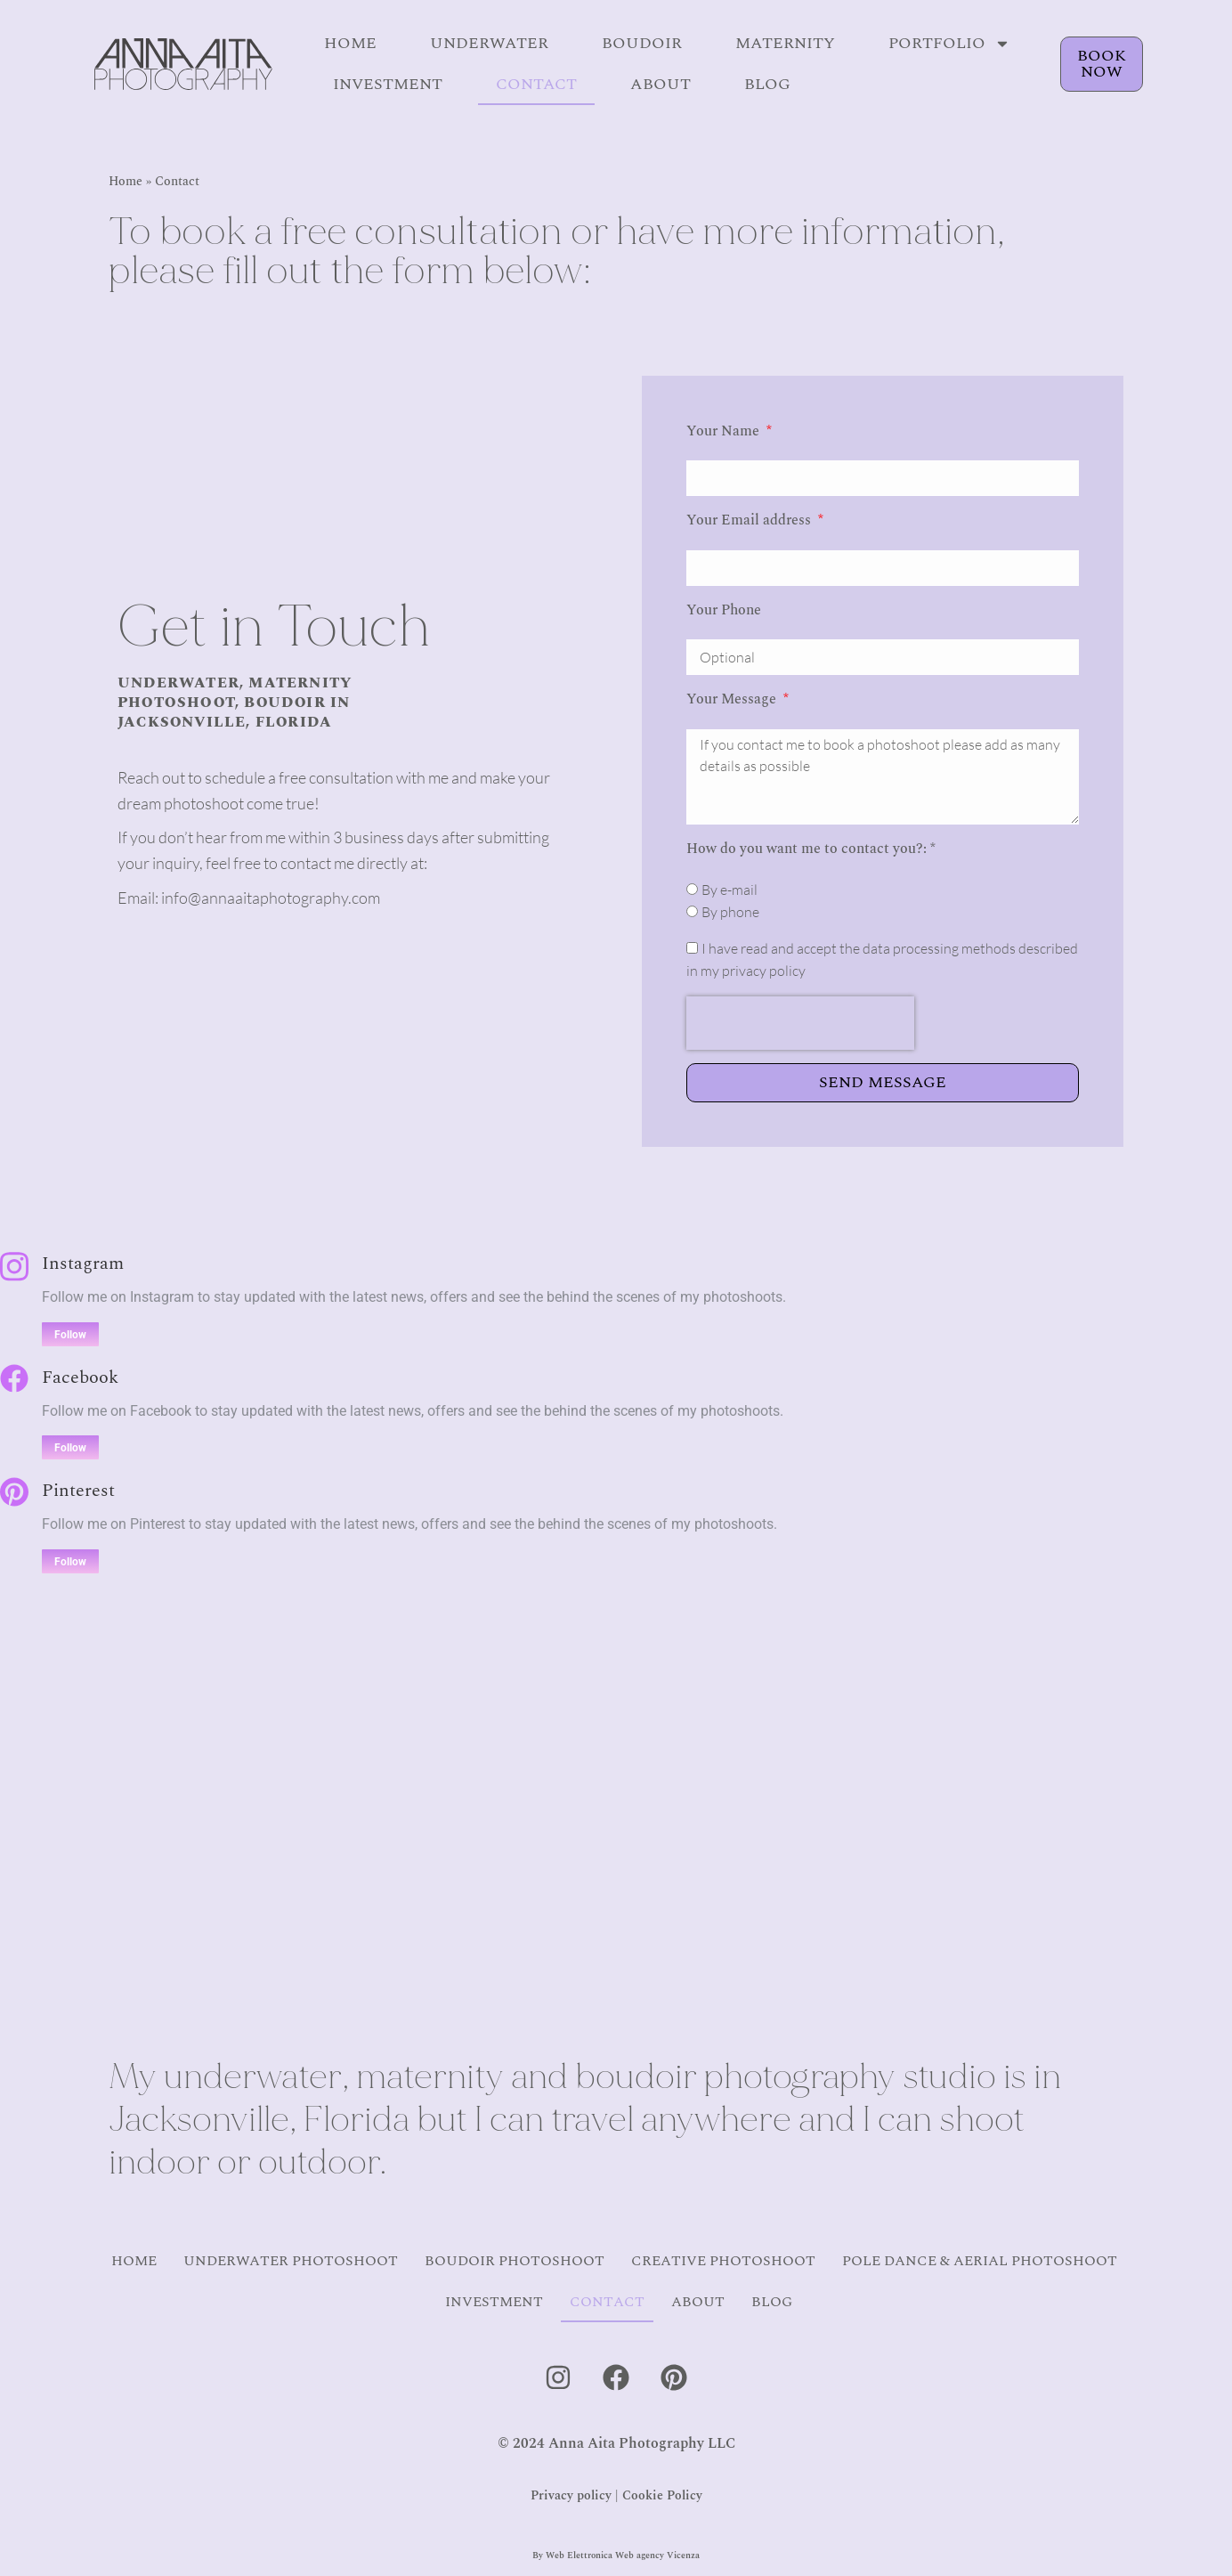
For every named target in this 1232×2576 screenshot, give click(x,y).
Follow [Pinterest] (70, 1562)
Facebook (80, 1377)
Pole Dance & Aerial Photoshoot (979, 2260)
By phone (730, 912)
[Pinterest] (14, 1492)
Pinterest (78, 1490)
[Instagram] (14, 1266)
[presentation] (800, 1023)
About (660, 84)
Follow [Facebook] (70, 1448)
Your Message (733, 699)
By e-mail (729, 889)
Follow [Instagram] (70, 1335)
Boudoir (642, 43)
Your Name (724, 431)
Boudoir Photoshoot (514, 2260)
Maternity (785, 43)
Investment (387, 84)
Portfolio (949, 44)
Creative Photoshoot (723, 2260)
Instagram (83, 1263)
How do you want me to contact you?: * (811, 848)
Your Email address (750, 520)
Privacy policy (571, 2495)
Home (350, 43)
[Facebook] (14, 1378)
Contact (536, 84)
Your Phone (723, 610)
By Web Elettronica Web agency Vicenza (616, 2555)
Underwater (489, 43)
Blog (767, 84)
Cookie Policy (662, 2495)
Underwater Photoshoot (290, 2260)
